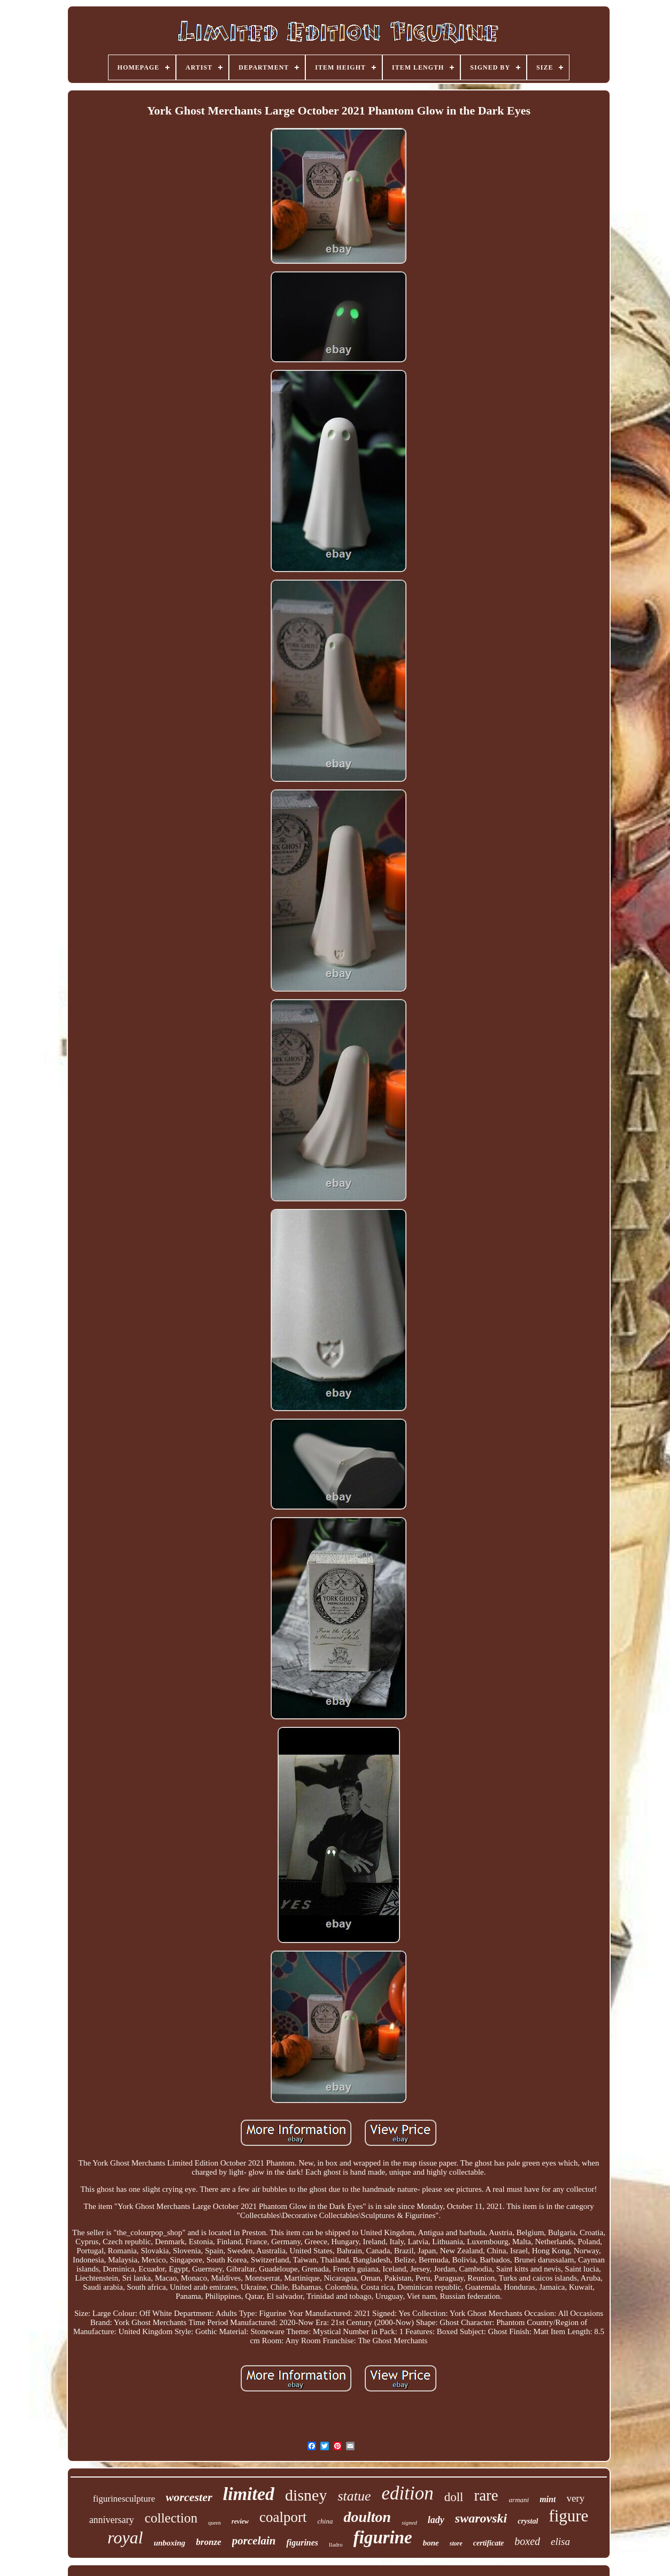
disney (306, 2495)
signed (409, 2522)
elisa (560, 2541)
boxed (527, 2541)
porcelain (254, 2540)
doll (454, 2497)
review (240, 2521)
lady (436, 2519)
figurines (302, 2542)
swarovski (481, 2518)
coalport (282, 2517)
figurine (382, 2537)
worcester (189, 2497)
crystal (528, 2521)
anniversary (111, 2519)
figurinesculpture (124, 2499)
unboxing (169, 2543)
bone (431, 2543)
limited (248, 2494)
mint (548, 2499)
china (325, 2521)
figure (568, 2515)
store (456, 2543)
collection (171, 2518)
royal (125, 2537)
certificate (488, 2543)
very (575, 2498)
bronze (208, 2542)
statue (354, 2496)
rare (486, 2495)
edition (408, 2493)
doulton (367, 2517)
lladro (336, 2544)
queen (214, 2523)
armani (519, 2500)
